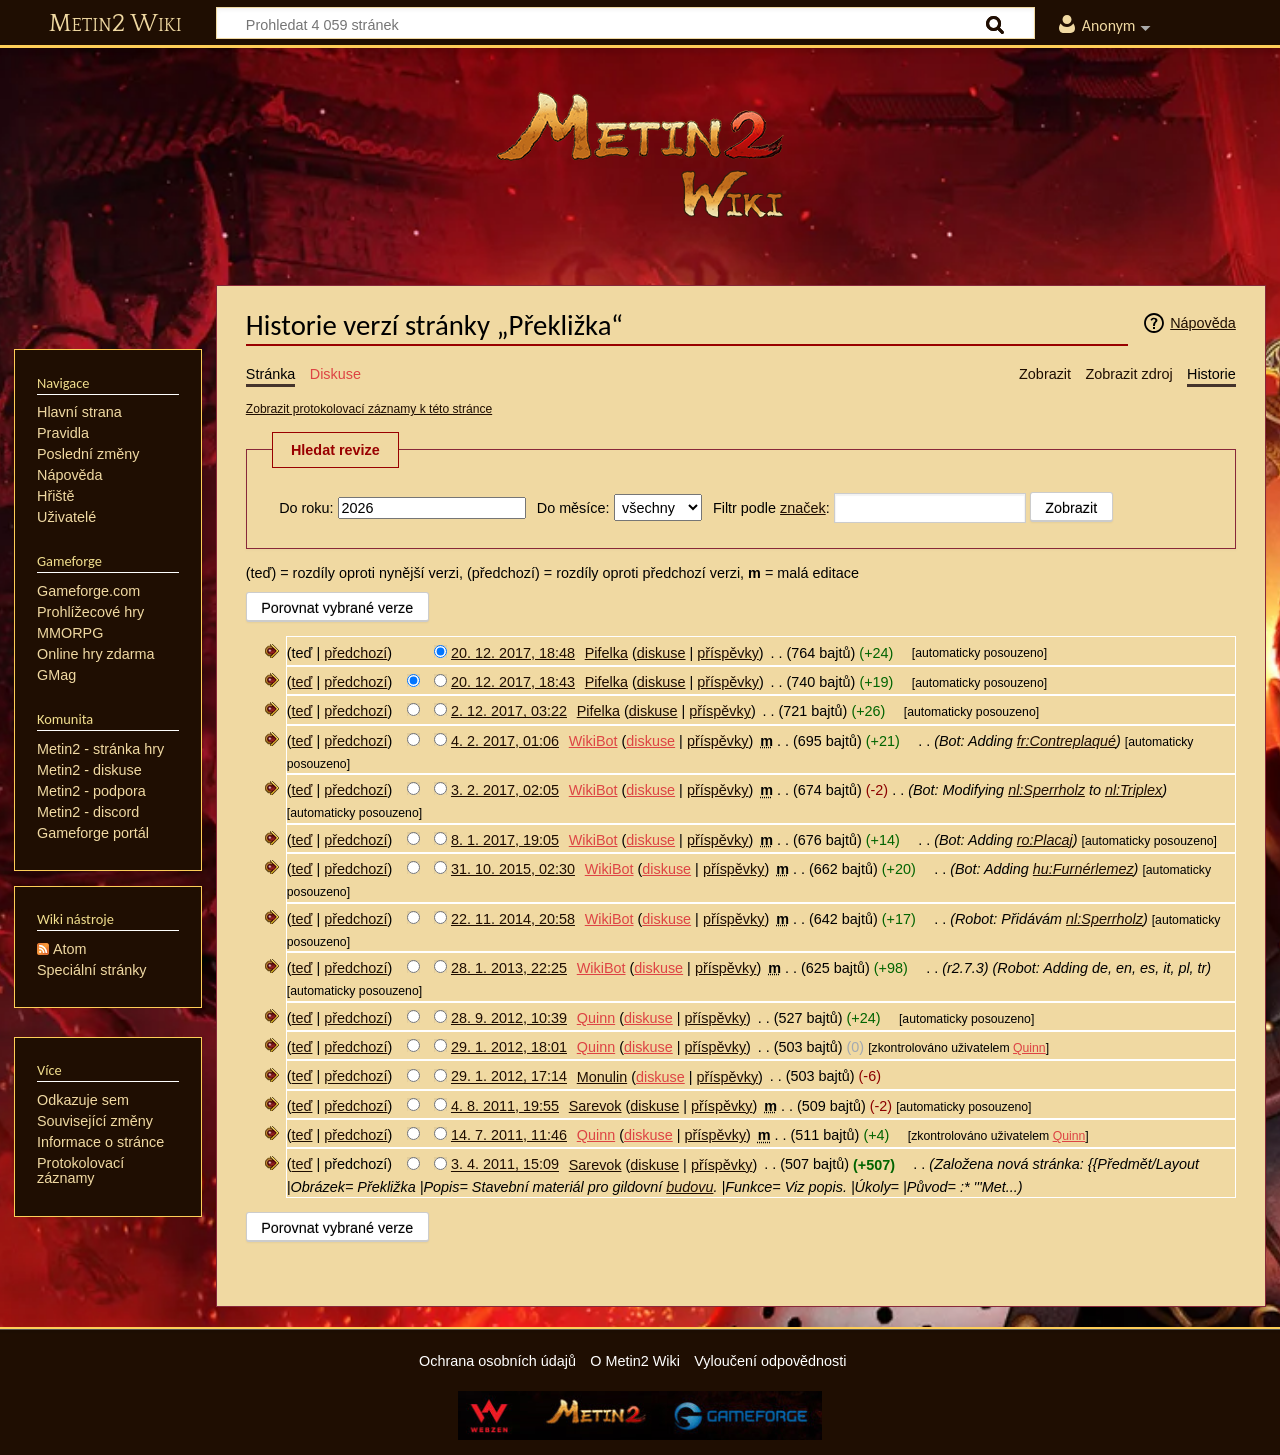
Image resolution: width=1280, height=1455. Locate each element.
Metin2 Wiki (115, 24)
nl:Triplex (1133, 790)
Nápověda (1203, 323)
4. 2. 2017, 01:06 (505, 741)
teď (302, 682)
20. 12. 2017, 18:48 (513, 653)
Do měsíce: (573, 508)
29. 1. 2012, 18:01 (509, 1047)
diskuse (661, 653)
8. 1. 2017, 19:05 (505, 840)
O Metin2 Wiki (635, 1361)
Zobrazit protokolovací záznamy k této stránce (369, 409)
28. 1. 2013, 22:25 (509, 968)
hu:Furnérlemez (1083, 869)
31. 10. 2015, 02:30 (513, 869)
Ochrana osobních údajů (497, 1361)
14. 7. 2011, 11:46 (509, 1135)
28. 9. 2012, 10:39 (509, 1018)
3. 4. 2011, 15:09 (505, 1165)
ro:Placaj (1045, 840)
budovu (689, 1187)
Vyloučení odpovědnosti (770, 1361)
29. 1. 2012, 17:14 (509, 1077)
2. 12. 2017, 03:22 (509, 711)
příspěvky (728, 653)
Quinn (1029, 1048)
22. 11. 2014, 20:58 (513, 919)
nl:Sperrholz (1046, 790)
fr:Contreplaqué (1066, 741)
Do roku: (306, 508)
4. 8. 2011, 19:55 (505, 1106)
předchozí (355, 653)
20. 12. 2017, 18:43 (513, 682)
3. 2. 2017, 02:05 (505, 790)
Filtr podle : (771, 508)
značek (803, 508)
